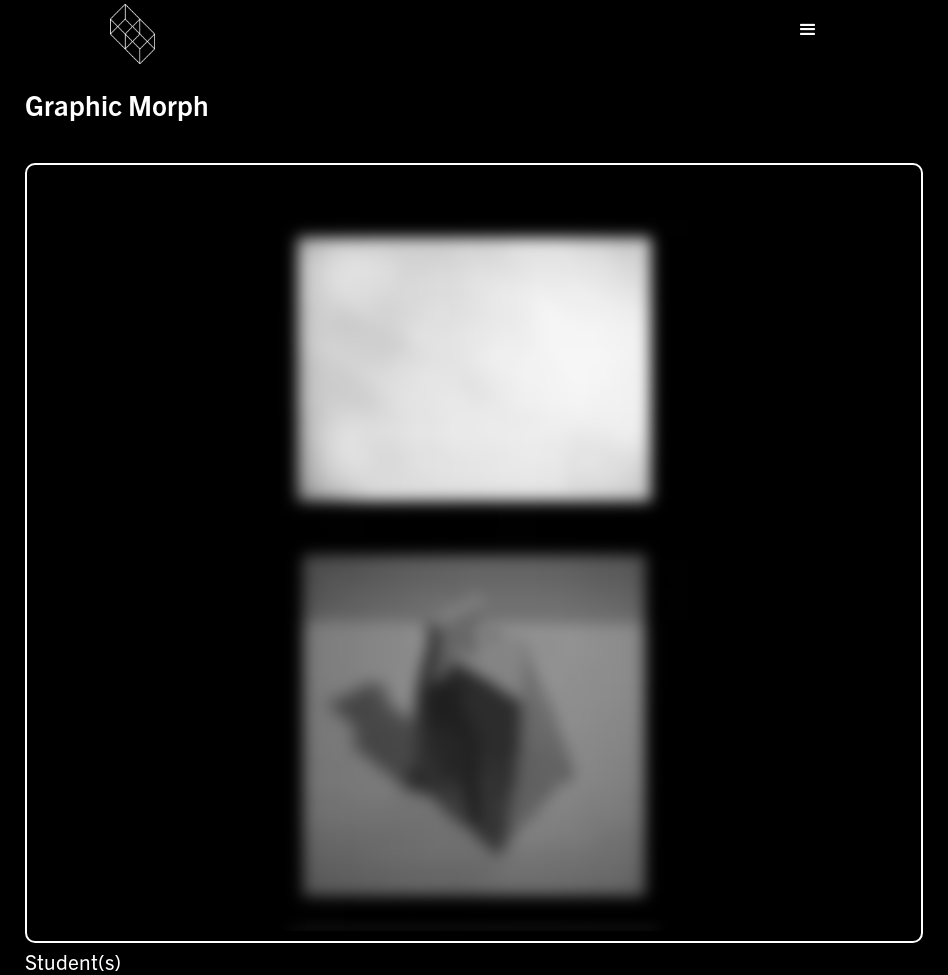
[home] (152, 34)
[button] (808, 30)
